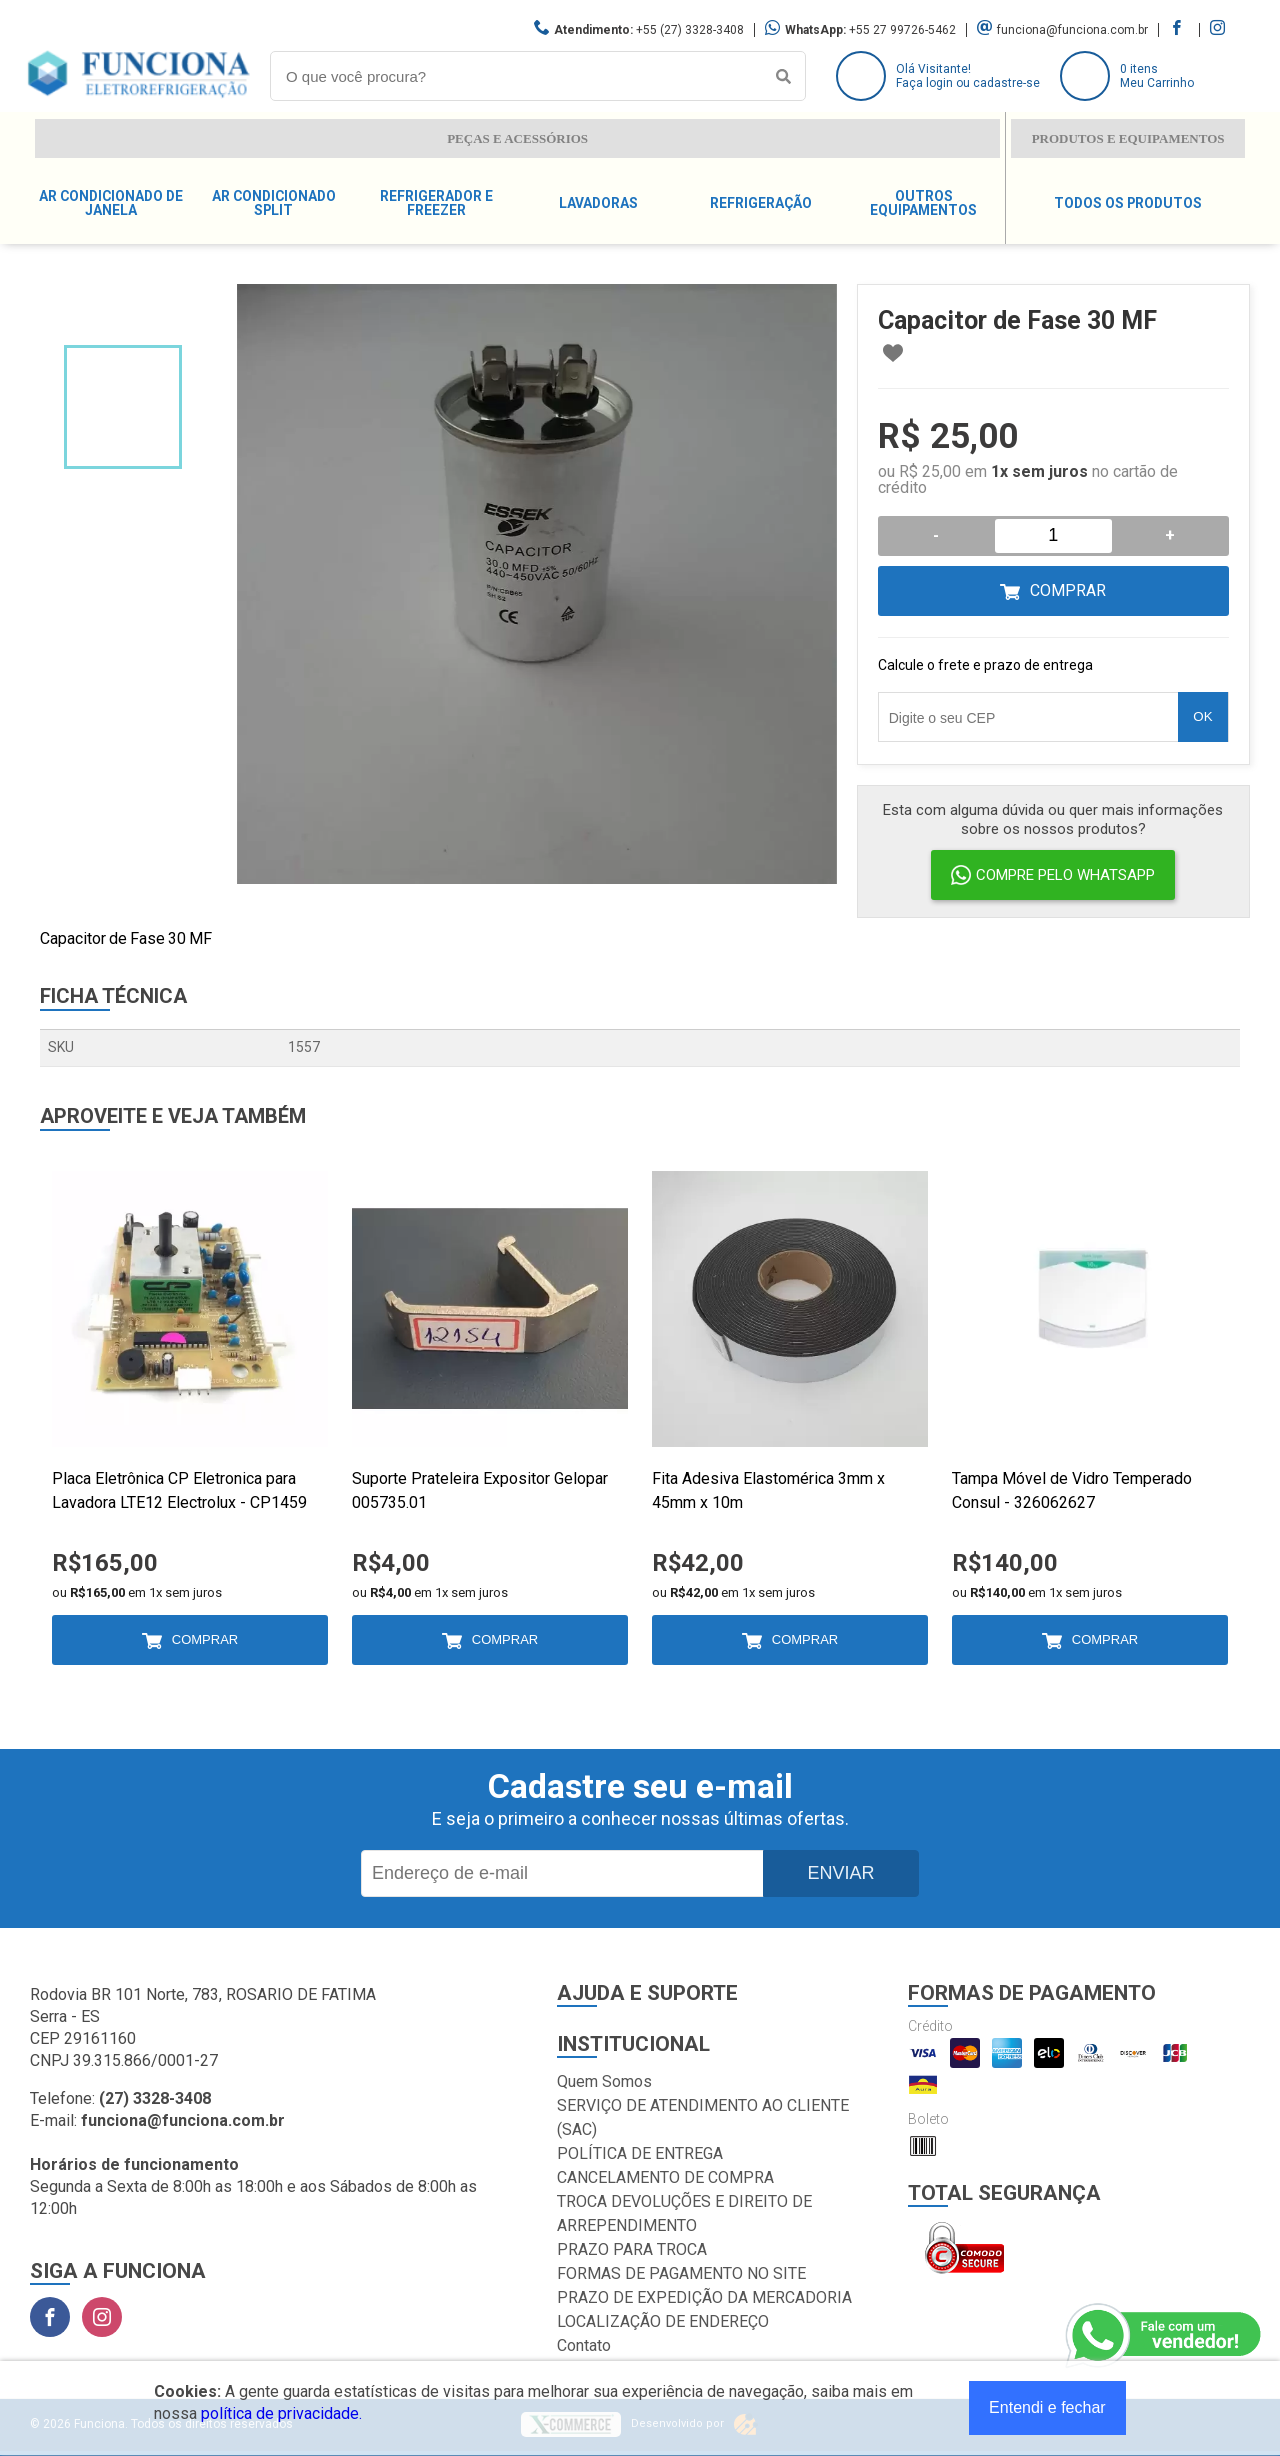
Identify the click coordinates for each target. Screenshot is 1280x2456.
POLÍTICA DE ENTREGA (640, 2153)
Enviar (840, 1873)
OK (1202, 716)
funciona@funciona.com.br (1072, 30)
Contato (584, 2345)
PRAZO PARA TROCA (632, 2249)
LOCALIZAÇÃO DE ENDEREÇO (663, 2321)
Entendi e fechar (1047, 2407)
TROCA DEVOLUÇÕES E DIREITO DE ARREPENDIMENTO (684, 2213)
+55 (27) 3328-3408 (690, 30)
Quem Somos (604, 2081)
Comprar (1068, 590)
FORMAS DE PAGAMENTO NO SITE (681, 2273)
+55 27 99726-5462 (902, 30)
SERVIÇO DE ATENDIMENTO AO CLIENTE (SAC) (703, 2117)
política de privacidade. (281, 2413)
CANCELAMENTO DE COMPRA (665, 2177)
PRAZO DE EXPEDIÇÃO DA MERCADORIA (704, 2297)
